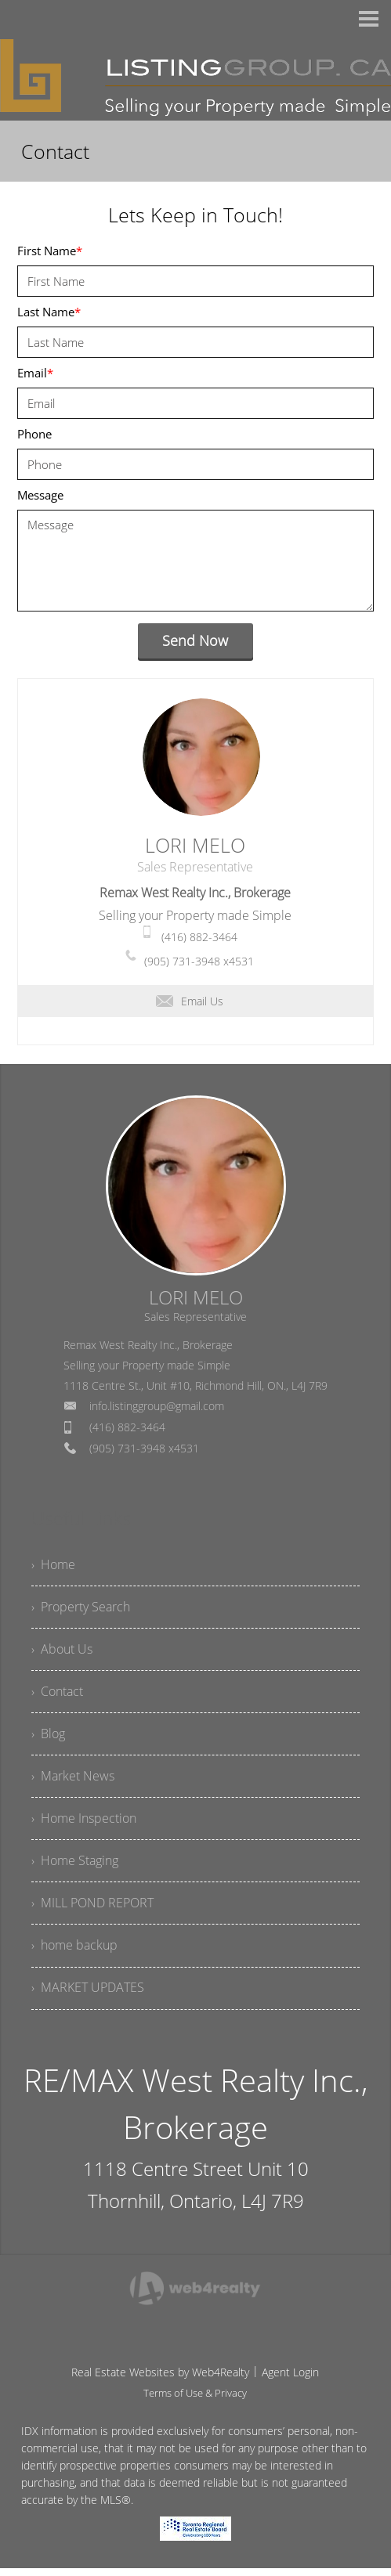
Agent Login (290, 2379)
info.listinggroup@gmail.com (156, 1405)
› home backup (74, 1952)
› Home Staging (74, 1866)
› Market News (72, 1780)
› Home (53, 1565)
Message (40, 495)
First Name (49, 250)
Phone (34, 434)
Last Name (49, 311)
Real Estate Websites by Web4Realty (160, 2379)
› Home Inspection (83, 1823)
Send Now (195, 640)
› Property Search (80, 1608)
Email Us (189, 1001)
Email (35, 373)
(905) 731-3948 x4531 (199, 961)
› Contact (57, 1694)
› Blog (48, 1737)
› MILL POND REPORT (92, 1909)
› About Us (61, 1651)
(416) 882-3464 (199, 936)
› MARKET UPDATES (87, 1995)
